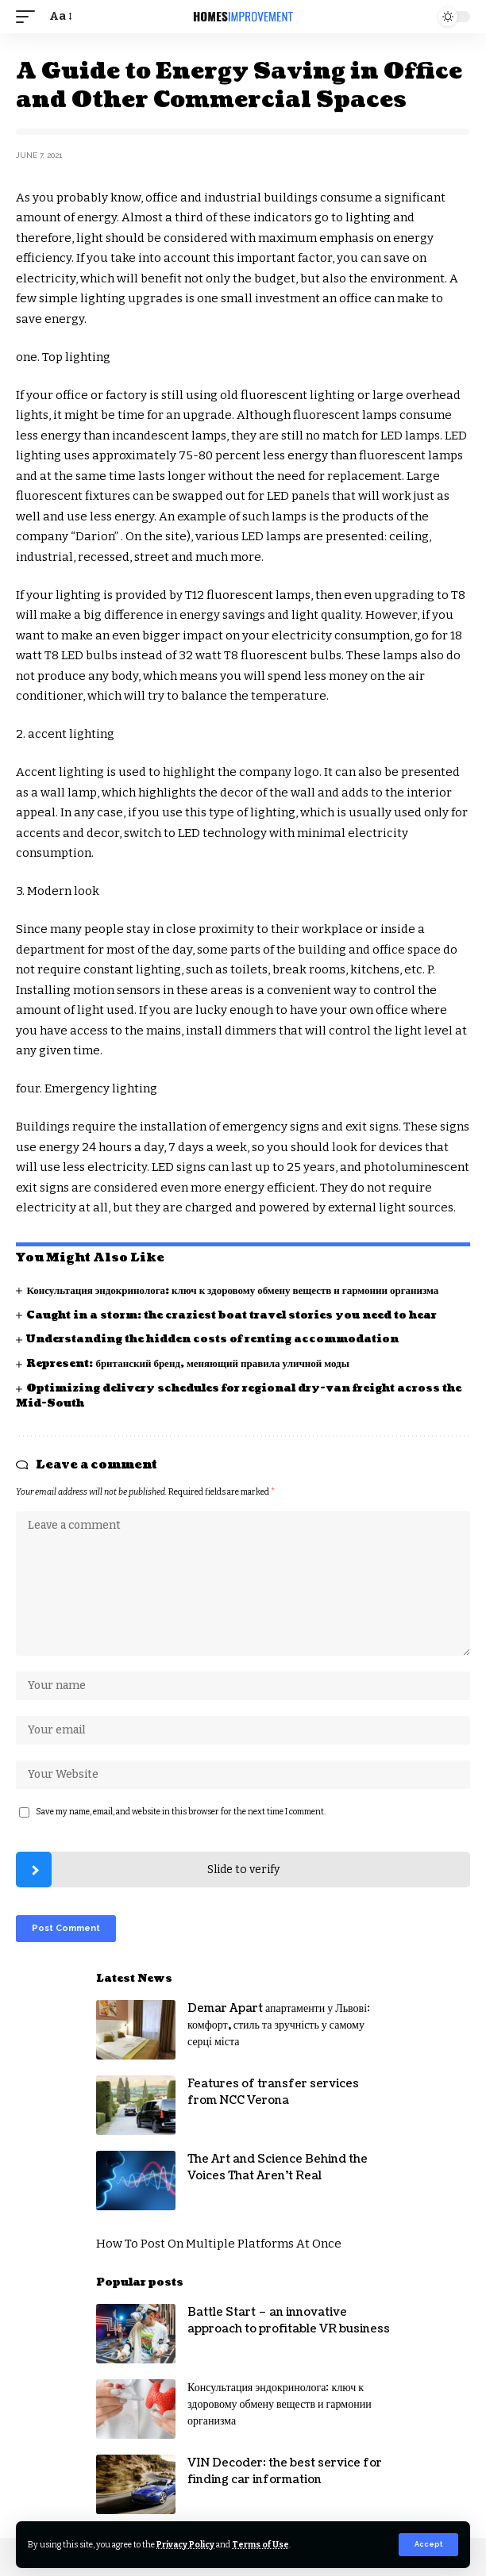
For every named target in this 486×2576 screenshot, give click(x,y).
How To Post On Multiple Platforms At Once (218, 2243)
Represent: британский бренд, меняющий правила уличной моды (187, 1364)
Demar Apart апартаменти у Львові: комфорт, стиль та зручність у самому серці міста (278, 2025)
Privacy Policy (185, 2545)
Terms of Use (260, 2545)
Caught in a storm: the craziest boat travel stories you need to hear (231, 1315)
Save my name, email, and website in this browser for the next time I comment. (181, 1811)
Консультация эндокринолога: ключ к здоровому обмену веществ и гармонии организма (232, 1291)
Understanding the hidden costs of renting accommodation (212, 1339)
